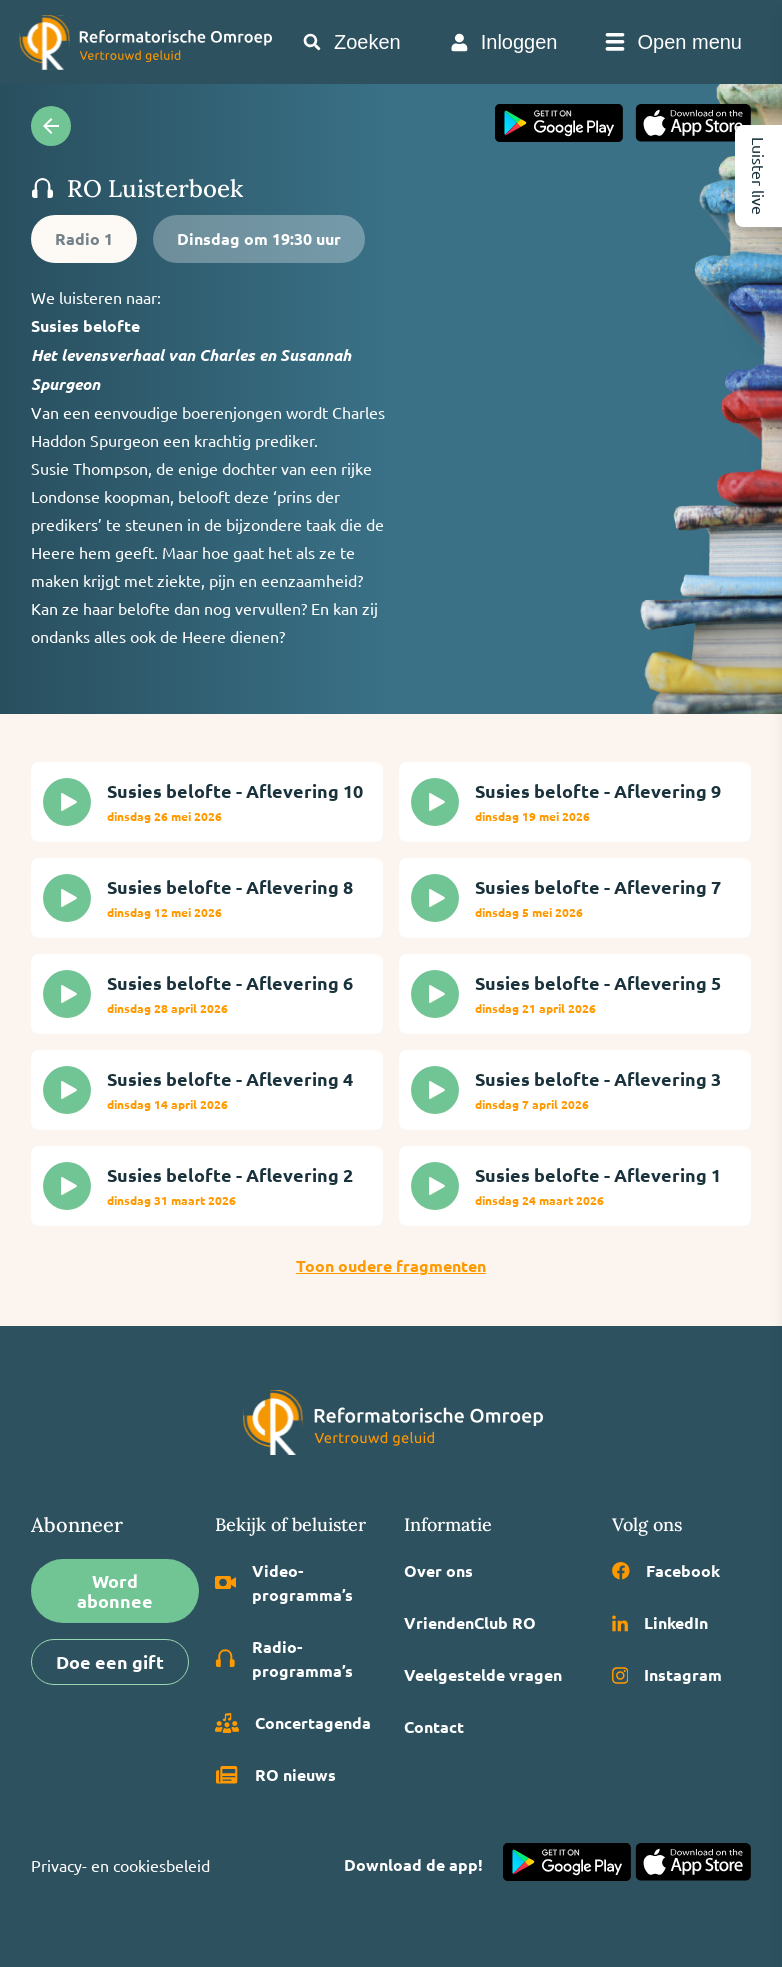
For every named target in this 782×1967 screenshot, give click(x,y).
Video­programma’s (284, 1582)
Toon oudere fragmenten (391, 1265)
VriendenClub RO (470, 1622)
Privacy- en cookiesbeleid (120, 1865)
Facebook (666, 1570)
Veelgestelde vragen (483, 1674)
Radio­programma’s (284, 1658)
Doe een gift (110, 1661)
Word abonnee (115, 1590)
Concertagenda (293, 1723)
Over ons (438, 1570)
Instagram (667, 1674)
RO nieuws (275, 1775)
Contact (434, 1726)
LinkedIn (660, 1622)
